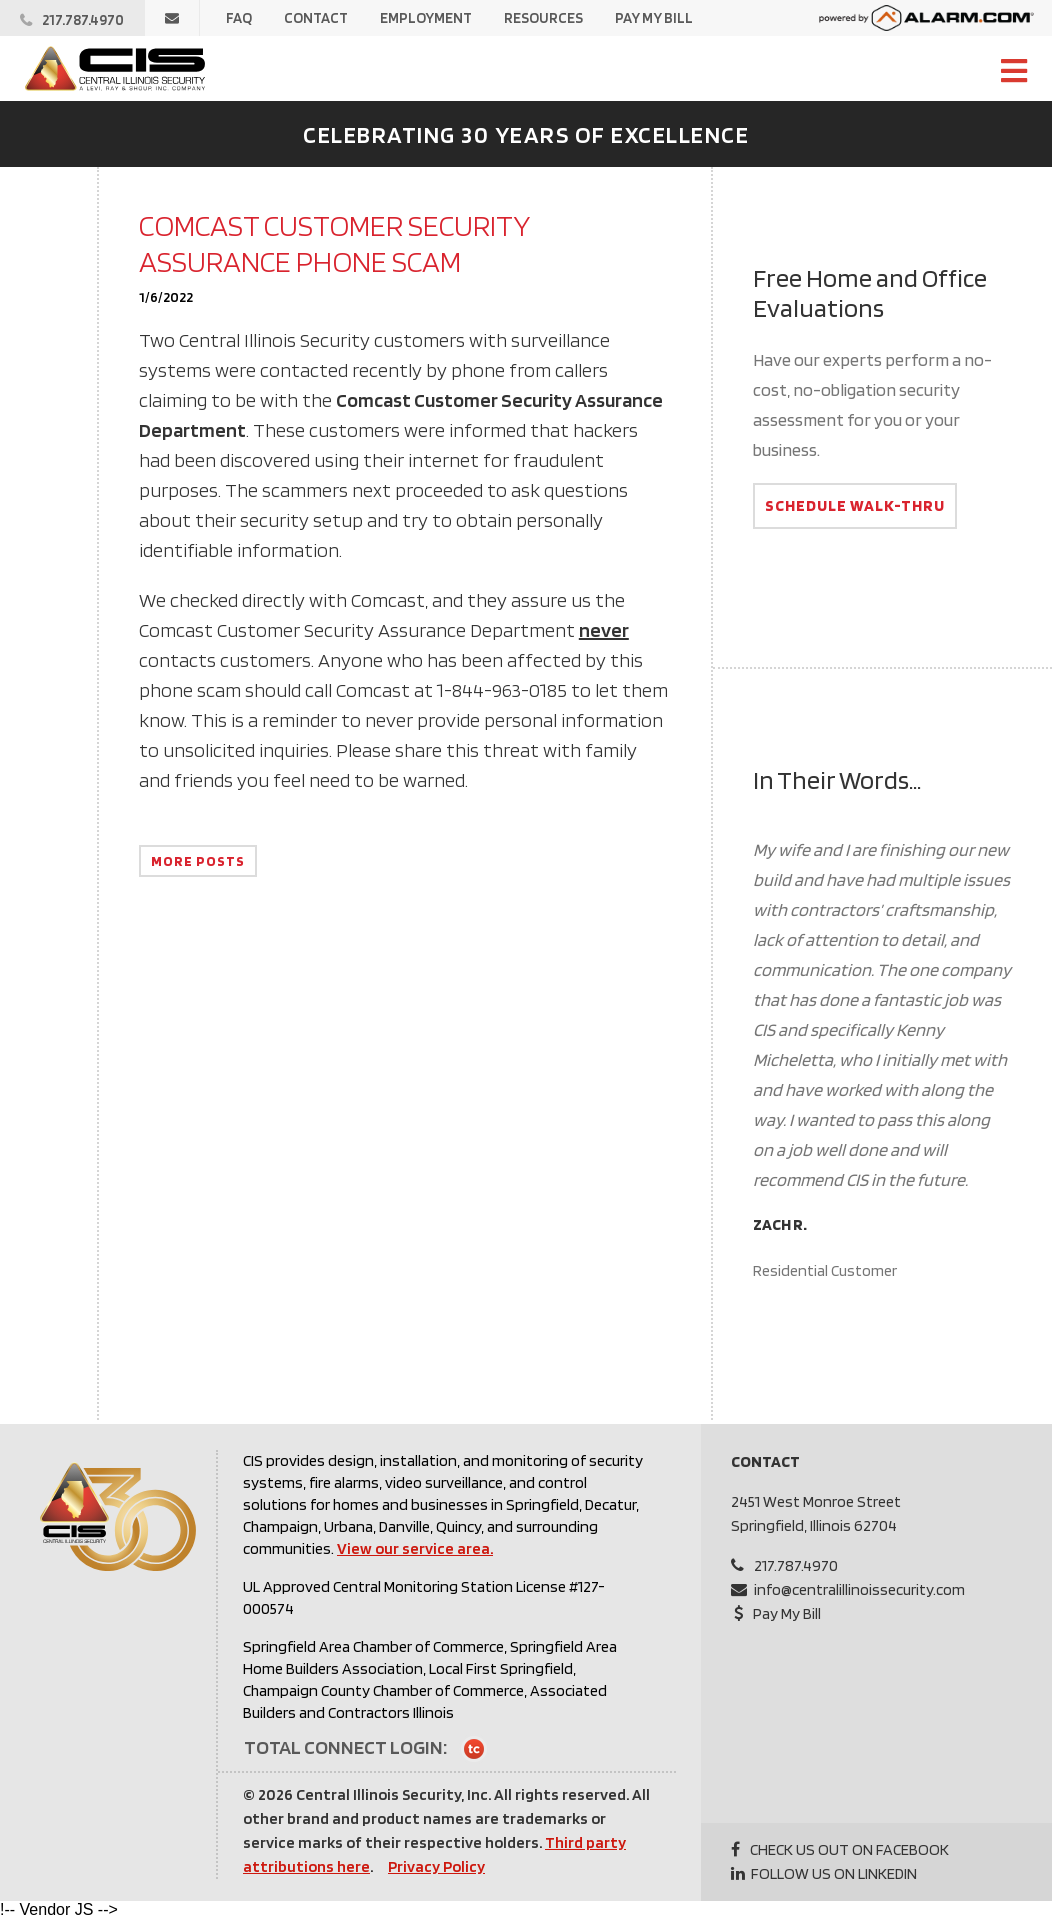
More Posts (198, 861)
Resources (543, 18)
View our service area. (415, 1548)
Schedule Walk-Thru (855, 505)
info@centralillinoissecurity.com (859, 1589)
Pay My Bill (654, 18)
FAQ (239, 18)
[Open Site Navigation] (1014, 72)
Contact (316, 18)
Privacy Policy (436, 1866)
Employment (426, 18)
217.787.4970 (796, 1565)
